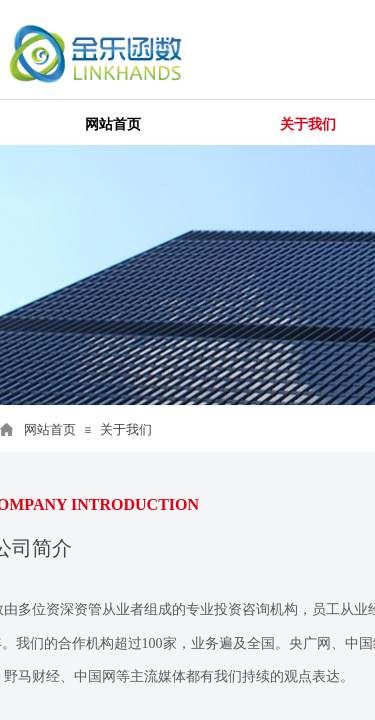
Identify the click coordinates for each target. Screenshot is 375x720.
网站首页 (50, 429)
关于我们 (126, 429)
